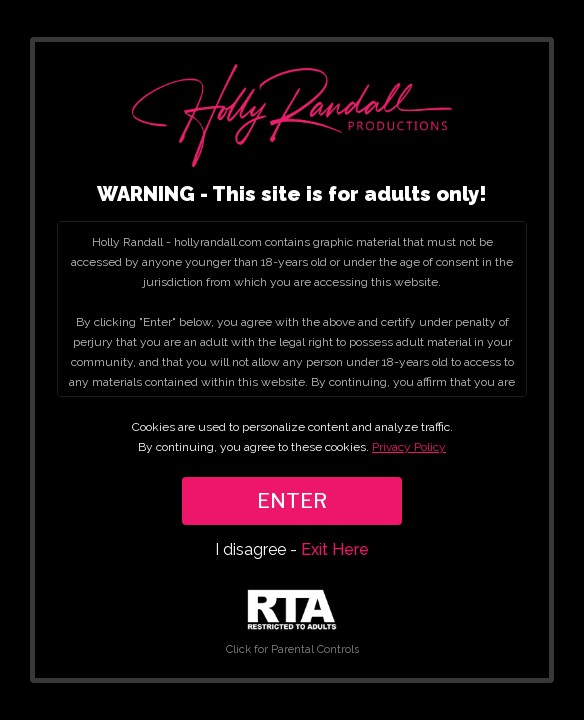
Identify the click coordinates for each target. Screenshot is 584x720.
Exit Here (335, 549)
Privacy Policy (409, 447)
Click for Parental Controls (292, 622)
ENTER (292, 501)
